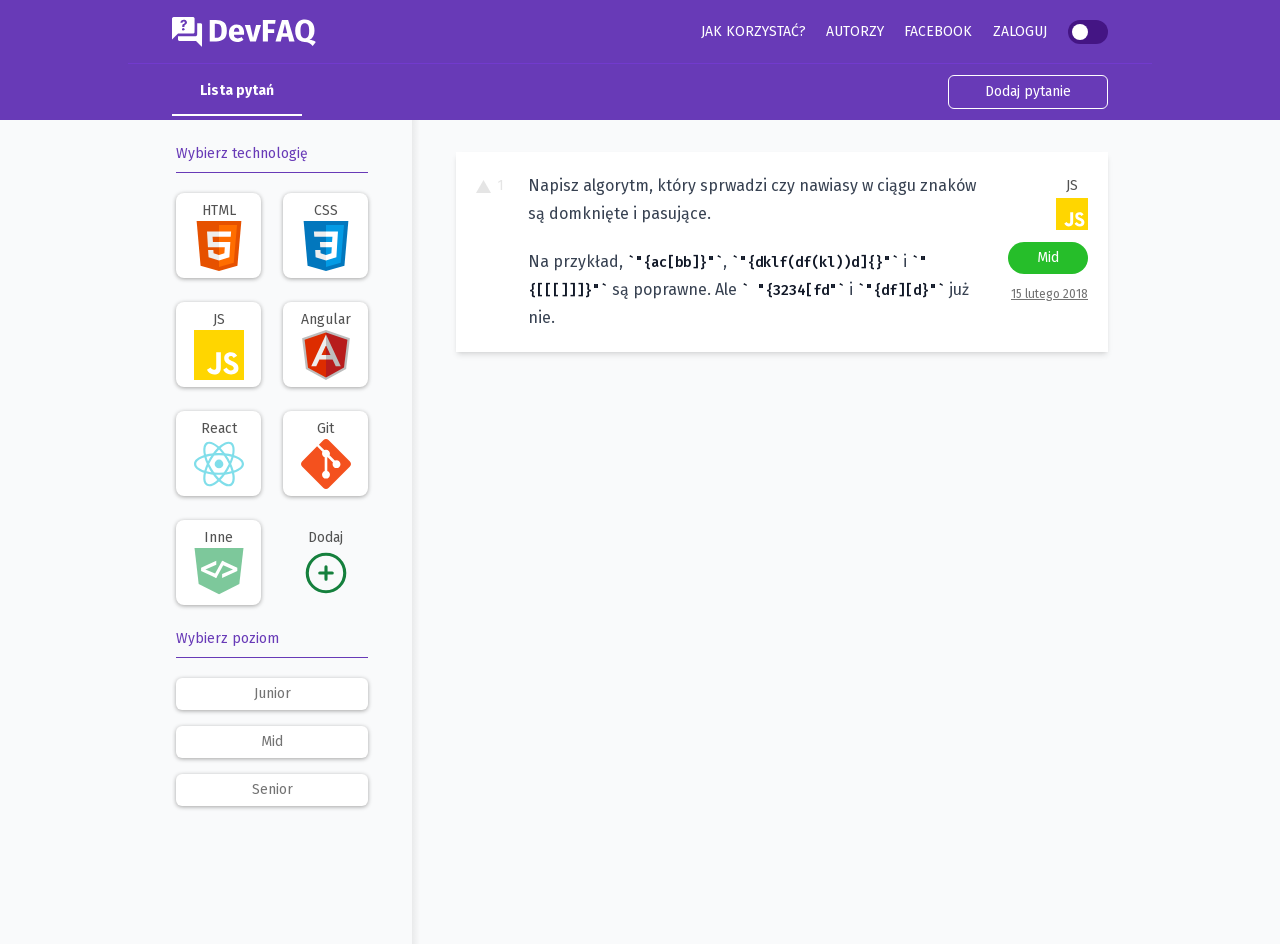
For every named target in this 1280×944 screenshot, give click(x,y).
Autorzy (855, 31)
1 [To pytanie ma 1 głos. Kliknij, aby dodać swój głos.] (490, 185)
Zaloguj (1020, 31)
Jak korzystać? (753, 31)
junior (272, 693)
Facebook (938, 31)
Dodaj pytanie (1028, 91)
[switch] (1088, 32)
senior (272, 789)
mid (272, 741)
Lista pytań (237, 90)
